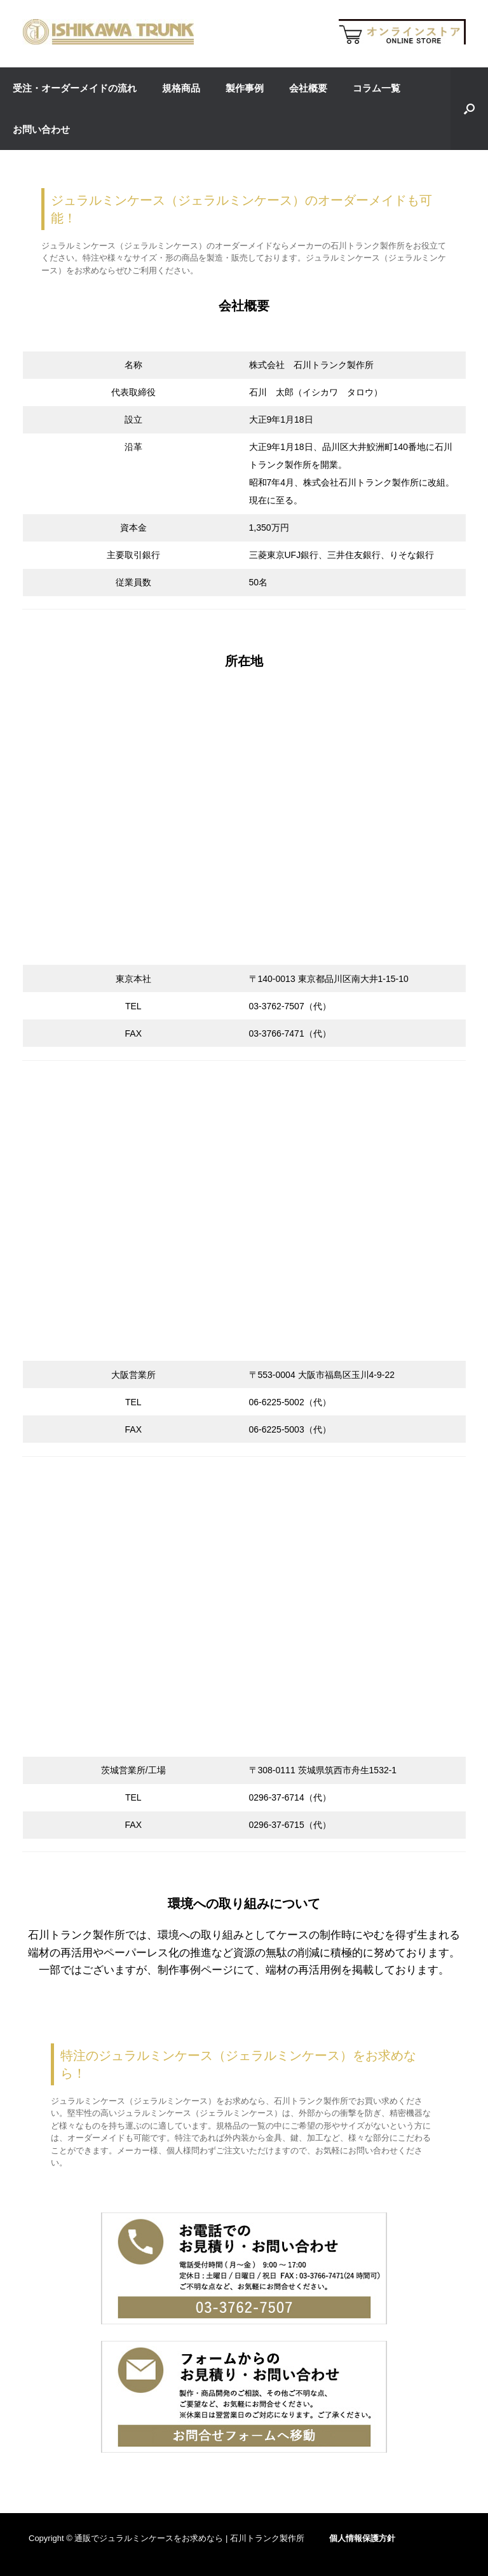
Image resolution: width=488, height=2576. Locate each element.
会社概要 (308, 88)
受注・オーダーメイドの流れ (75, 88)
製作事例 (245, 88)
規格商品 (181, 88)
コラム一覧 (376, 88)
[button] (469, 108)
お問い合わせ (41, 129)
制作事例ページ (195, 1970)
